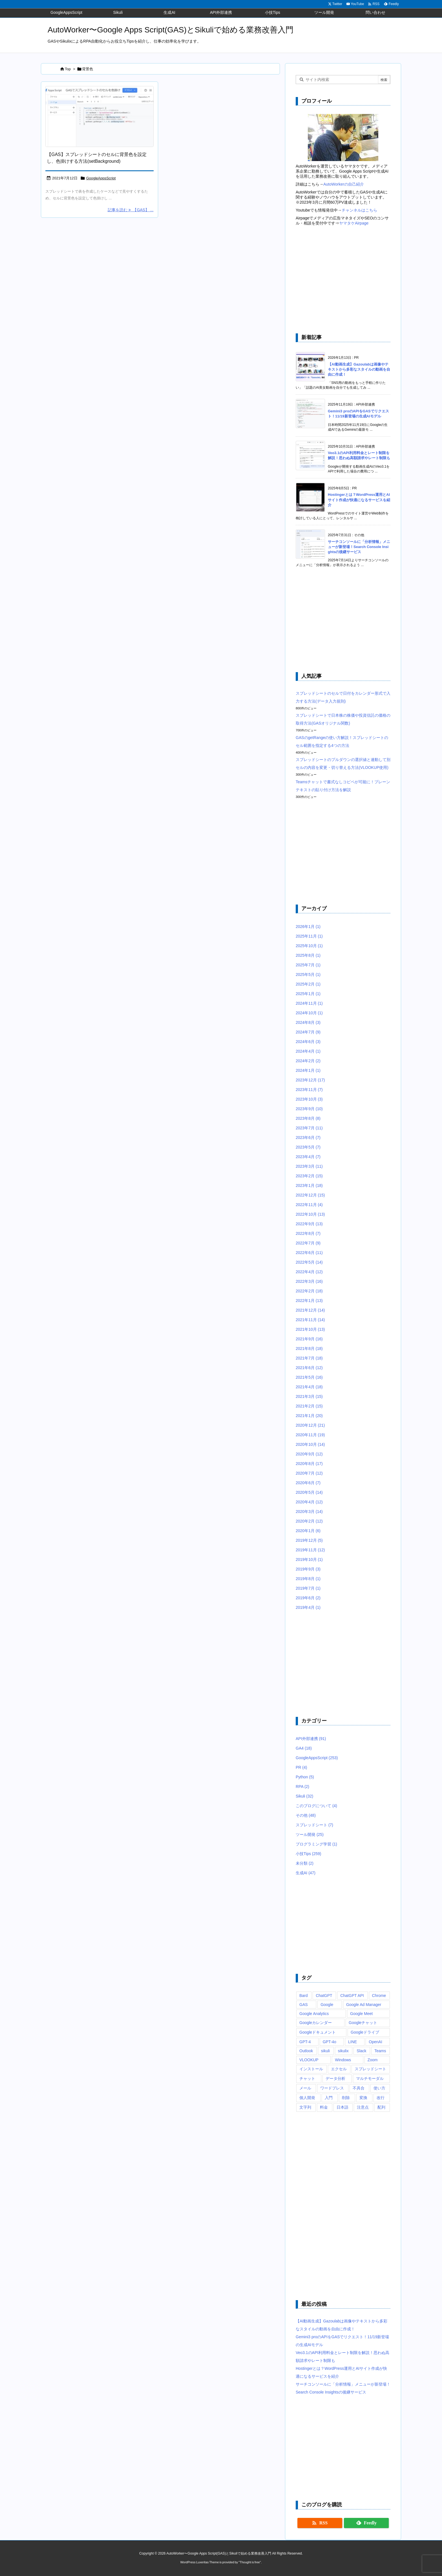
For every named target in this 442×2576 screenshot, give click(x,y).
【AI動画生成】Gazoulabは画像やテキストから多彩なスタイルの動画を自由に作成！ (359, 369)
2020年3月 (309, 1511)
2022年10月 (310, 1214)
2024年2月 (308, 1061)
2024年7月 (308, 1032)
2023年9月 (309, 1108)
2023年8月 (308, 1118)
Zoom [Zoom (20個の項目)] (373, 2060)
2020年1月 (308, 1530)
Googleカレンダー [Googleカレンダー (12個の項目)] (315, 2022)
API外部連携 (311, 1738)
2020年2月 (309, 1521)
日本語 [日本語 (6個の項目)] (342, 2107)
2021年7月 (309, 1358)
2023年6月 (308, 1137)
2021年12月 (310, 1310)
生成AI (305, 1873)
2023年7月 (309, 1128)
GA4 (304, 1748)
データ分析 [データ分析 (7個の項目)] (335, 2078)
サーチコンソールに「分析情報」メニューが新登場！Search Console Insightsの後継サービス (359, 547)
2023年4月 (308, 1156)
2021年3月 (309, 1396)
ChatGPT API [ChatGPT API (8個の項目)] (352, 1995)
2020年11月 (310, 1435)
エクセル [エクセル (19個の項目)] (339, 2069)
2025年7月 (308, 965)
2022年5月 (309, 1262)
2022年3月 (309, 1281)
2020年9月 (309, 1454)
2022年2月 (309, 1291)
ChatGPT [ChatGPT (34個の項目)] (324, 1995)
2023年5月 (308, 1147)
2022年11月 (309, 1204)
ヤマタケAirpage (353, 223)
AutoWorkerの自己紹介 (343, 184)
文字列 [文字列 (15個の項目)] (305, 2107)
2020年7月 (309, 1473)
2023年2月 (309, 1176)
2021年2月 (309, 1406)
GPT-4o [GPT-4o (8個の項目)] (329, 2042)
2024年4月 (308, 1051)
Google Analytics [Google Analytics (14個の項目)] (314, 2013)
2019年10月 (309, 1559)
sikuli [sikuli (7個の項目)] (325, 2051)
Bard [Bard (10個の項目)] (303, 1995)
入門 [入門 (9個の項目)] (329, 2097)
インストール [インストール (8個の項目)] (311, 2069)
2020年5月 (309, 1492)
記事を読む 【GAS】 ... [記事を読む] (131, 210)
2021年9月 (309, 1339)
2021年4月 (309, 1387)
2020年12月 (310, 1425)
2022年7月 (308, 1243)
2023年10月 (309, 1099)
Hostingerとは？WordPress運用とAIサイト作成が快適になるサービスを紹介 (359, 499)
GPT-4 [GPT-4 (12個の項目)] (305, 2042)
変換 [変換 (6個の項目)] (363, 2097)
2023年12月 (310, 1080)
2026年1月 (308, 926)
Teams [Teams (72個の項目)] (380, 2051)
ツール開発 (310, 1834)
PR (301, 1767)
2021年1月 (309, 1415)
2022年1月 (309, 1300)
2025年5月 (308, 974)
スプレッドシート (314, 1825)
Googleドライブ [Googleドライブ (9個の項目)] (365, 2032)
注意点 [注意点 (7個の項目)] (363, 2107)
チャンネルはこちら (359, 210)
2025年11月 (309, 936)
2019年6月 (308, 1598)
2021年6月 (309, 1367)
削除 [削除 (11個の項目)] (346, 2097)
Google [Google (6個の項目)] (327, 2004)
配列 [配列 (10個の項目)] (381, 2107)
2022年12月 (310, 1195)
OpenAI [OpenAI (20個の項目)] (375, 2042)
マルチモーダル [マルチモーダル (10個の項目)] (370, 2078)
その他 (306, 1815)
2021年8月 (309, 1348)
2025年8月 (308, 955)
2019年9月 (308, 1569)
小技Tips (308, 1853)
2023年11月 (309, 1089)
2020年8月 (309, 1463)
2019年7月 (308, 1588)
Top (68, 69)
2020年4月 (309, 1502)
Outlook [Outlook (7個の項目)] (306, 2051)
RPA (302, 1786)
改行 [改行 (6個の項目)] (380, 2097)
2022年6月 (309, 1252)
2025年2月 (308, 984)
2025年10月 (309, 945)
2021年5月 (309, 1377)
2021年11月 (310, 1319)
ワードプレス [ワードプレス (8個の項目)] (332, 2088)
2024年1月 (308, 1070)
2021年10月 (310, 1329)
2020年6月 (308, 1483)
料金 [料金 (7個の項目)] (324, 2107)
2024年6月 (308, 1041)
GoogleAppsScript (101, 178)
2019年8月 (308, 1578)
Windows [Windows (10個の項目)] (343, 2060)
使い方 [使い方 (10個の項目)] (379, 2088)
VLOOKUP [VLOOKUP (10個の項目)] (309, 2060)
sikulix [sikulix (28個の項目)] (343, 2051)
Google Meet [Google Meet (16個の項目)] (361, 2013)
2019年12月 (309, 1540)
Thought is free (250, 2562)
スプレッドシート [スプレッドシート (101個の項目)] (370, 2069)
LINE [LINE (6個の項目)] (352, 2042)
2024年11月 (309, 1003)
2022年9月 (309, 1224)
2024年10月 (309, 1013)
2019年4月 (308, 1607)
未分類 (304, 1863)
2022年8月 (308, 1233)
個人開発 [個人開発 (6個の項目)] (307, 2097)
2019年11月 (310, 1550)
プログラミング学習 (316, 1844)
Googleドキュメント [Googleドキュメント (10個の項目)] (317, 2032)
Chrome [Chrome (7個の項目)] (379, 1995)
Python (305, 1777)
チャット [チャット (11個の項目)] (307, 2078)
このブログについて (316, 1805)
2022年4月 (309, 1272)
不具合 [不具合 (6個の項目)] (358, 2088)
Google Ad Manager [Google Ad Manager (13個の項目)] (363, 2004)
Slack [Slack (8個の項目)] (361, 2051)
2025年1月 (308, 993)
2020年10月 (310, 1444)
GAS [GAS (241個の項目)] (303, 2004)
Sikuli (304, 1796)
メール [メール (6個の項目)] (305, 2088)
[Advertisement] (343, 280)
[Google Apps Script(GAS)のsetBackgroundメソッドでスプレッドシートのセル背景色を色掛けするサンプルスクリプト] (99, 116)
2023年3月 (309, 1166)
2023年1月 (309, 1185)
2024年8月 (308, 1022)
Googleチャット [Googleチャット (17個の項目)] (363, 2022)
